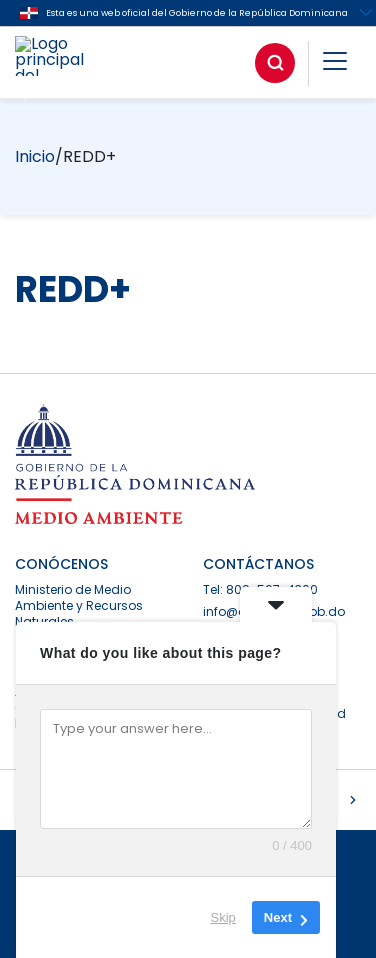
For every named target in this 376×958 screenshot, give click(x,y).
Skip (223, 917)
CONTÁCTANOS (258, 564)
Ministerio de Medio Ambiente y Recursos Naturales (79, 605)
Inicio (35, 156)
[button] (335, 64)
